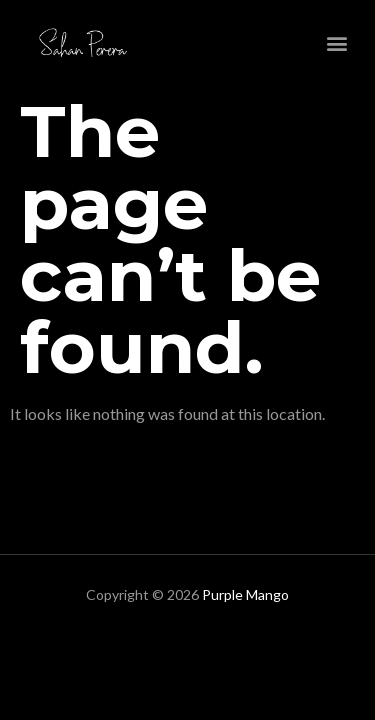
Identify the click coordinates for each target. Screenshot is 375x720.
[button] (337, 42)
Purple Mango (245, 594)
